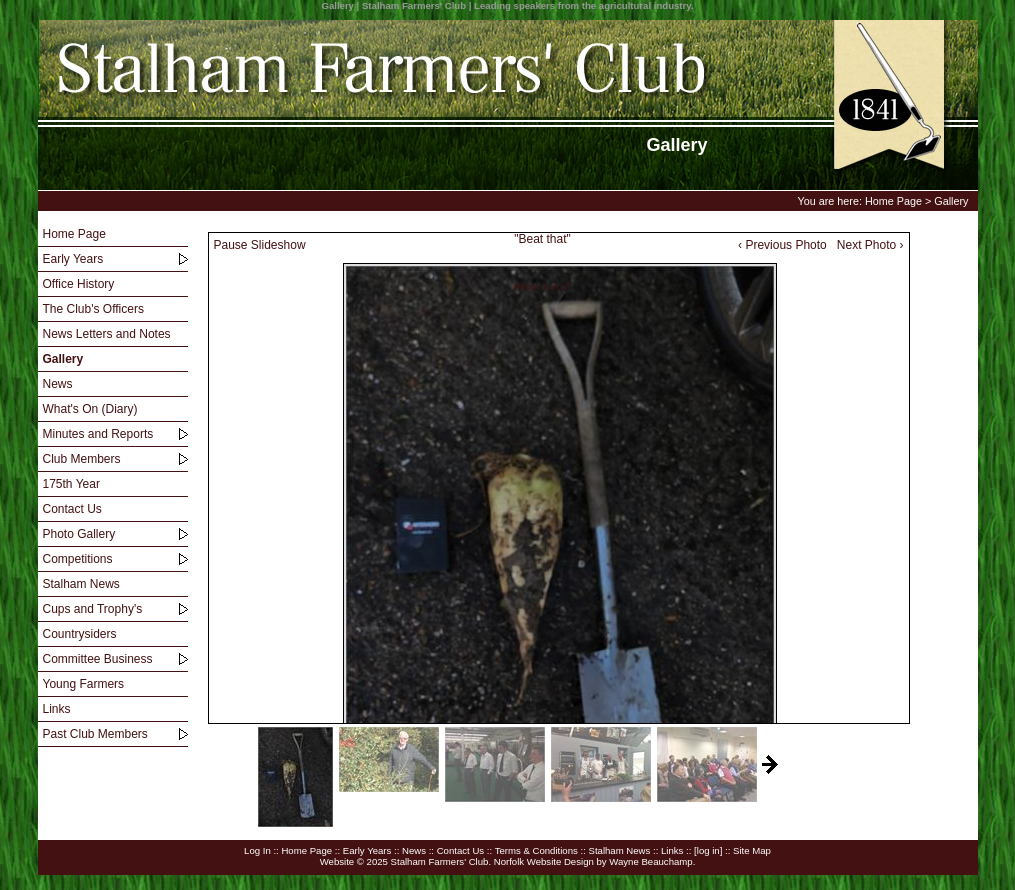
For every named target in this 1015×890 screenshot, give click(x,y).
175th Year (71, 484)
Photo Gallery (79, 534)
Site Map (752, 850)
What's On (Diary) (90, 409)
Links (57, 709)
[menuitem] (113, 234)
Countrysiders (80, 634)
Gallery (951, 201)
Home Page (893, 201)
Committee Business (98, 659)
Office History (79, 284)
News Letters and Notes (107, 334)
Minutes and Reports (98, 434)
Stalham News (81, 584)
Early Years (73, 259)
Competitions (78, 559)
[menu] (113, 484)
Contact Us (72, 509)
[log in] (708, 850)
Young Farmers (84, 684)
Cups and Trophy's (93, 609)
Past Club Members (95, 734)
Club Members (82, 459)
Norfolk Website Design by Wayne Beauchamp (593, 861)
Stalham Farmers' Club (440, 861)
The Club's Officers (93, 309)
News (58, 384)
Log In (257, 850)
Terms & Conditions (536, 850)
